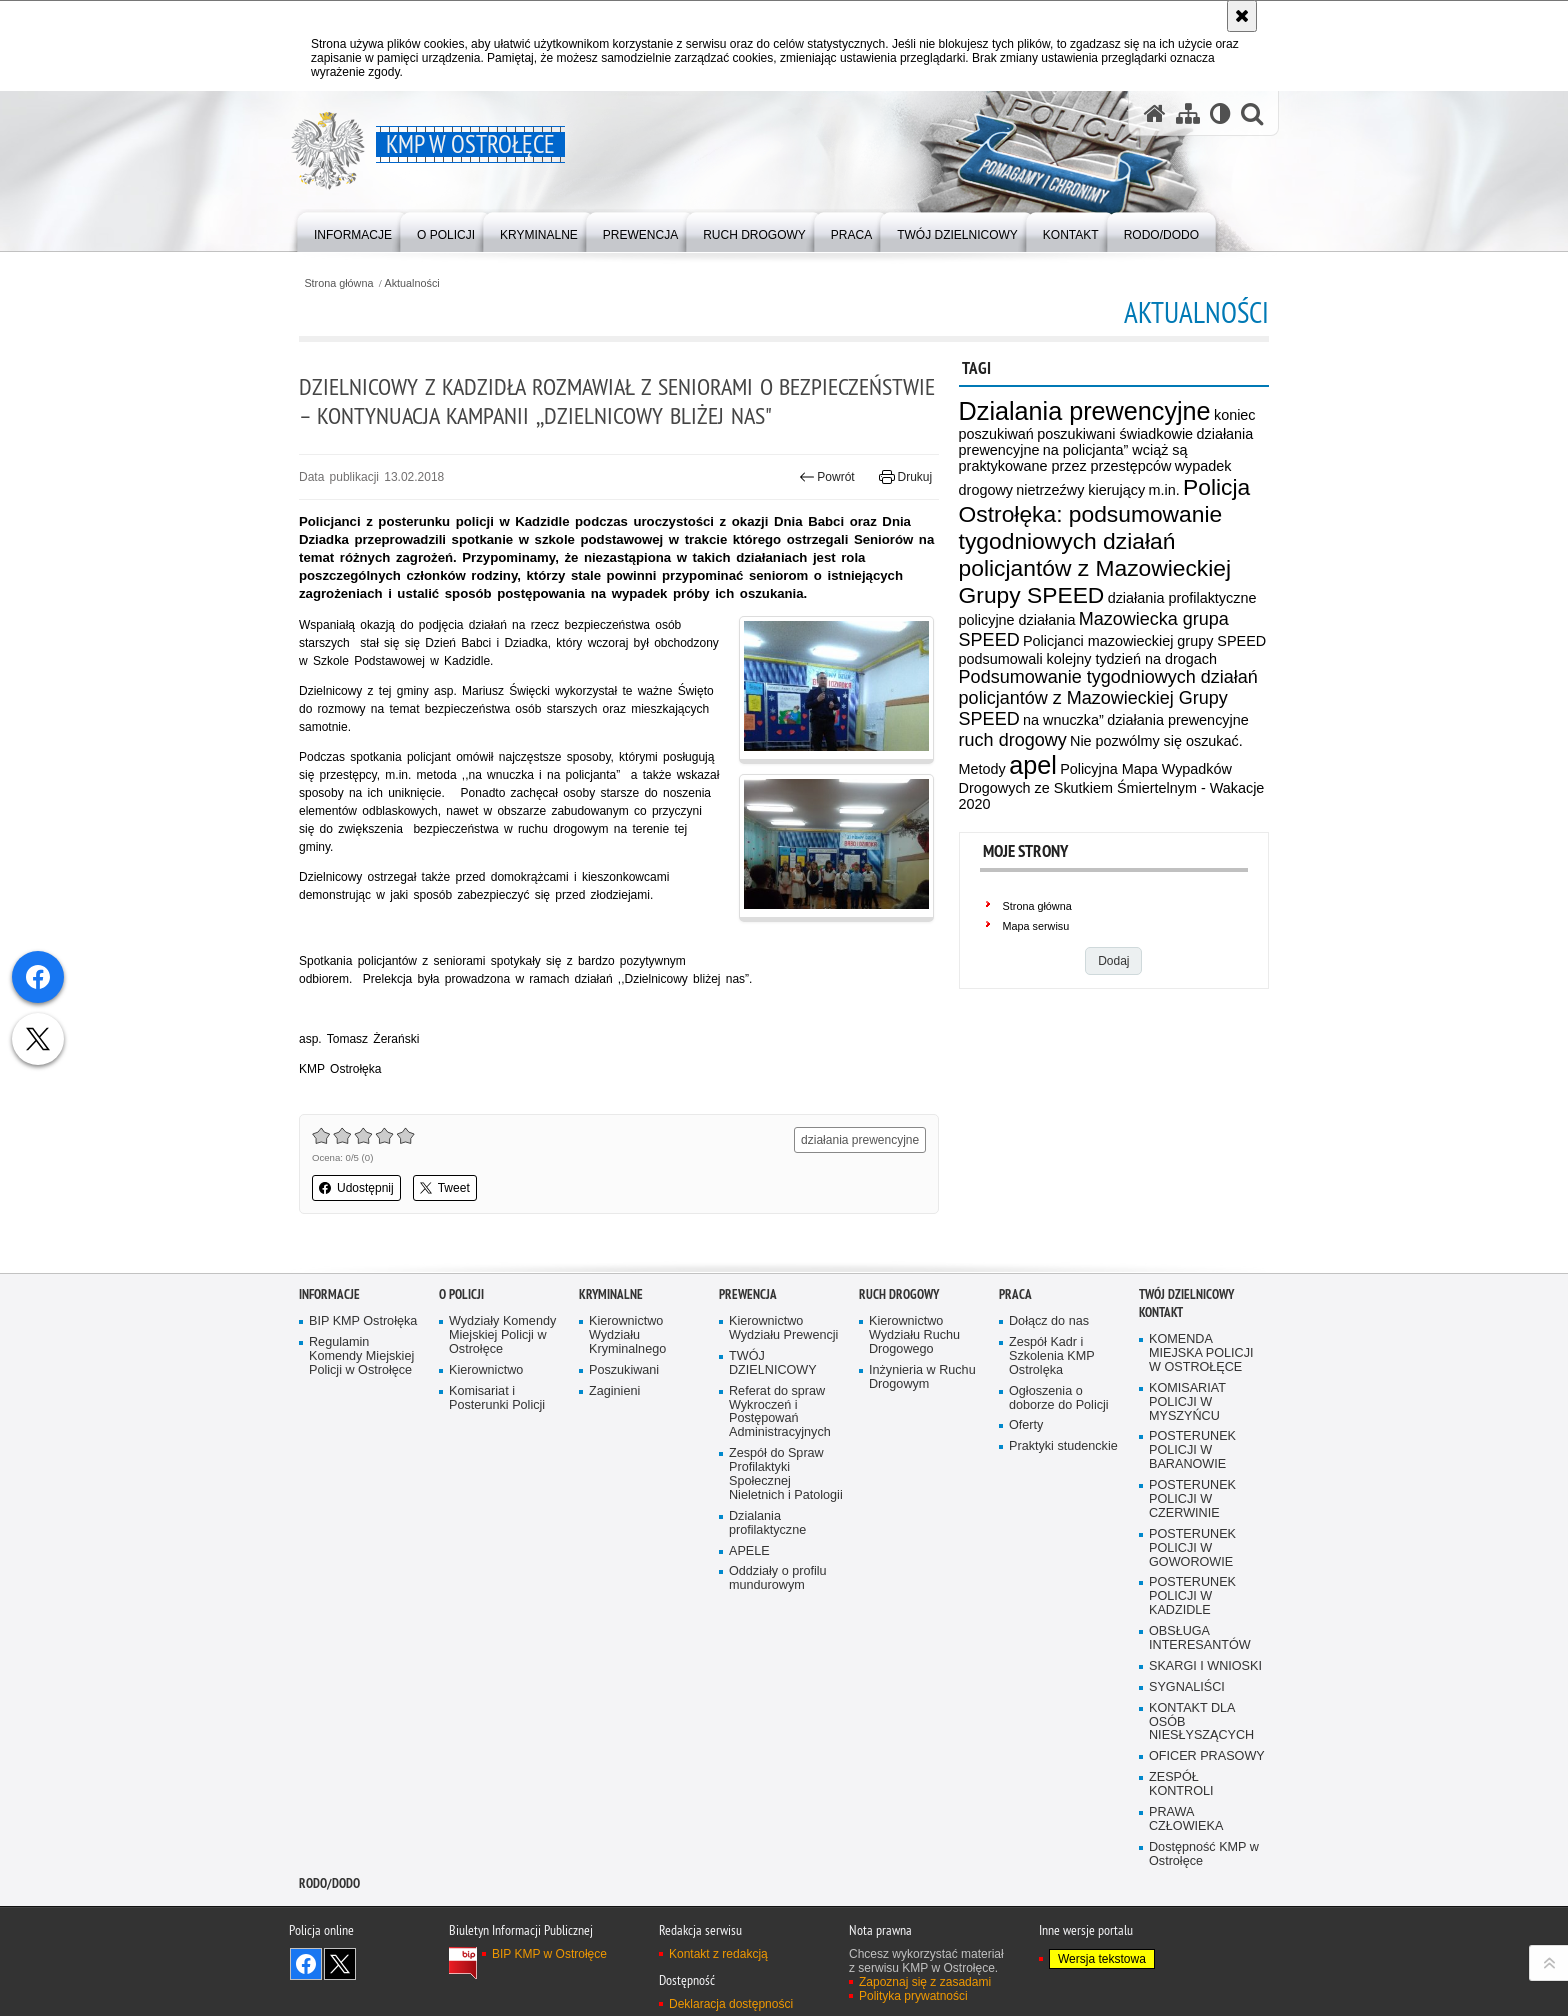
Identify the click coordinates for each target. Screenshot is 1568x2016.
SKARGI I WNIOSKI (1205, 1666)
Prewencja (748, 1294)
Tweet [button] (445, 1188)
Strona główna (338, 283)
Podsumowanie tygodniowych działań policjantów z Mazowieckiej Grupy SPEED (1108, 698)
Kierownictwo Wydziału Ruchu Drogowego (914, 1335)
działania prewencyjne (1178, 720)
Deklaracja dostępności (731, 2004)
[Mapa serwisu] (1188, 113)
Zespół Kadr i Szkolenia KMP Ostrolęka (1052, 1356)
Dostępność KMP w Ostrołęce (1204, 1854)
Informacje (329, 1294)
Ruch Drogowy (899, 1294)
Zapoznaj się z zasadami (925, 1982)
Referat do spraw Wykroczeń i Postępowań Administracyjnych (780, 1412)
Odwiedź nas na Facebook (306, 1964)
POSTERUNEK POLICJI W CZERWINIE (1192, 1499)
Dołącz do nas (1049, 1321)
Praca (1015, 1294)
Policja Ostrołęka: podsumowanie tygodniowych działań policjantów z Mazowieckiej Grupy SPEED (1105, 541)
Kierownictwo (486, 1370)
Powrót (827, 477)
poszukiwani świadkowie (1115, 434)
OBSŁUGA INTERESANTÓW (1200, 1638)
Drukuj (905, 477)
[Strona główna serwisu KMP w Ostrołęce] (1155, 113)
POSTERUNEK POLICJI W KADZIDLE (1192, 1596)
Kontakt (1161, 1312)
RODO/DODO (329, 1883)
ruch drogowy (1013, 740)
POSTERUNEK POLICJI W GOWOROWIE (1192, 1548)
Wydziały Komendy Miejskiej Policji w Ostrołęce (502, 1335)
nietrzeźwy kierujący (1080, 490)
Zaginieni (614, 1391)
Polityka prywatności (913, 1996)
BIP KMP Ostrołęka (363, 1321)
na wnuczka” (1063, 720)
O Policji (461, 1294)
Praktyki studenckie (1063, 1446)
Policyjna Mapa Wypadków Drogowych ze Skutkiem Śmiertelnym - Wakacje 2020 (1112, 786)
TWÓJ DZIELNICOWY (773, 1363)
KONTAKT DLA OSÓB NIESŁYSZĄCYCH (1201, 1722)
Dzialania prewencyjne (1085, 411)
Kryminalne (611, 1294)
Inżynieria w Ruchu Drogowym (922, 1377)
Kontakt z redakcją (718, 1954)
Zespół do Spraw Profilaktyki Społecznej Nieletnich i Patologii (786, 1474)
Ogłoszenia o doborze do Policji (1059, 1398)
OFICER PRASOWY (1207, 1756)
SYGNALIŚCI (1187, 1687)
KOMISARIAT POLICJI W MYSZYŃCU (1187, 1402)
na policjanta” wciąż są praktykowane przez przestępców (1073, 458)
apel (1033, 765)
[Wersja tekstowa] (1220, 113)
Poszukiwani (624, 1370)
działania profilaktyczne (1182, 598)
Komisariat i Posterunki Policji (497, 1398)
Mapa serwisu (1036, 926)
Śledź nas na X (340, 1964)
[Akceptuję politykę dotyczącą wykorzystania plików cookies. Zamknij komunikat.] (1242, 16)
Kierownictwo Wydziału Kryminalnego (627, 1335)
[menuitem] (353, 230)
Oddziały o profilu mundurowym (778, 1578)
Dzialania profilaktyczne (767, 1523)
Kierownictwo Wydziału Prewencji (783, 1328)
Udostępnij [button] (356, 1188)
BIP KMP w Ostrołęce (549, 1954)
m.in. (1163, 490)
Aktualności (412, 283)
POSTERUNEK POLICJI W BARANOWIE (1192, 1450)
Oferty (1026, 1425)
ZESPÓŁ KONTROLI (1181, 1784)
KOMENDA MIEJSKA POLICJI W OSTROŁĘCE (1201, 1353)
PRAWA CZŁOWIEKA (1186, 1819)
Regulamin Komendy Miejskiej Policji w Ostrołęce (361, 1356)
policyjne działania (1017, 620)
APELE (749, 1551)
